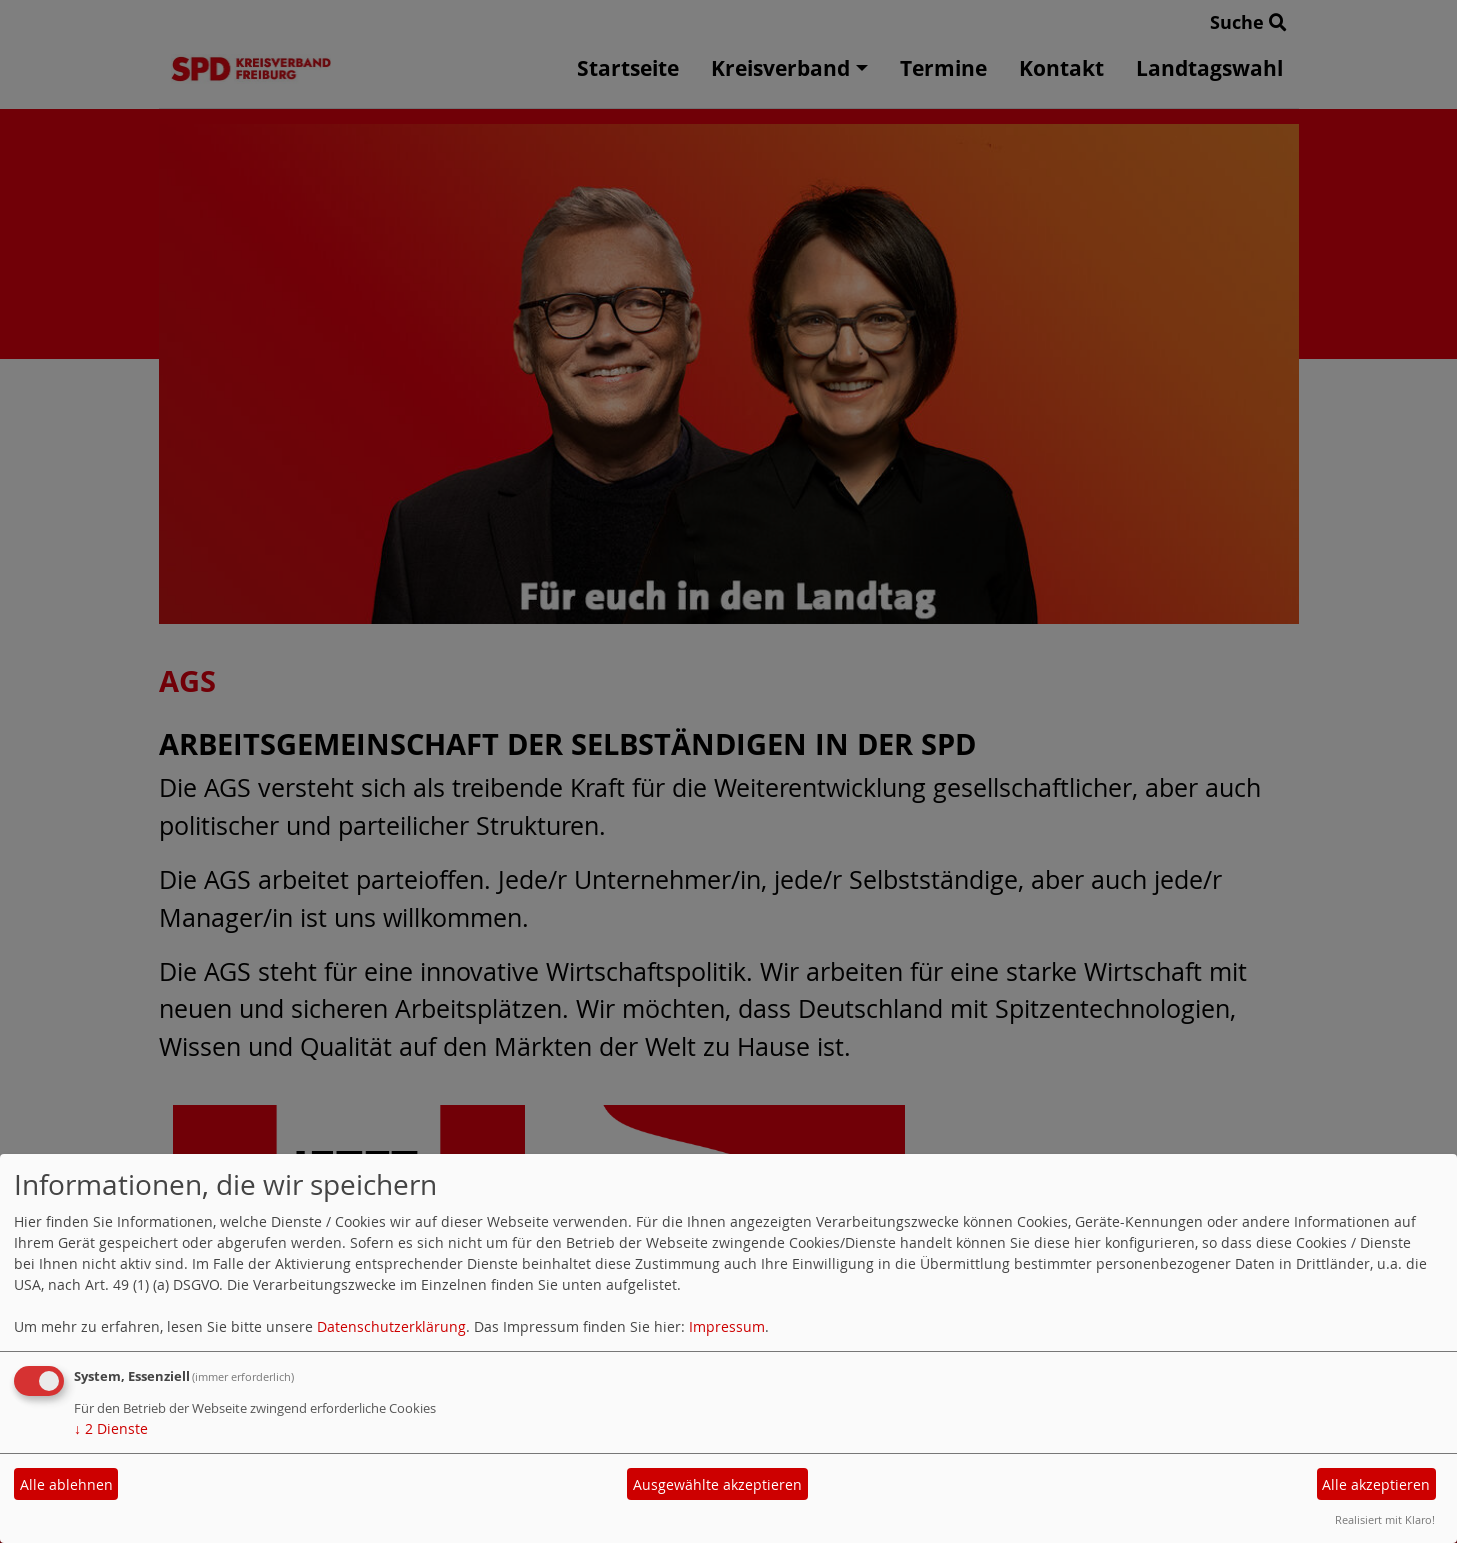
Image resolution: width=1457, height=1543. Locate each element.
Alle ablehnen (66, 1484)
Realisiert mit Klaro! (1385, 1519)
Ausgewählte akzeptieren (717, 1484)
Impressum (727, 1326)
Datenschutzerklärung (391, 1326)
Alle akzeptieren (1376, 1484)
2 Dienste (111, 1428)
